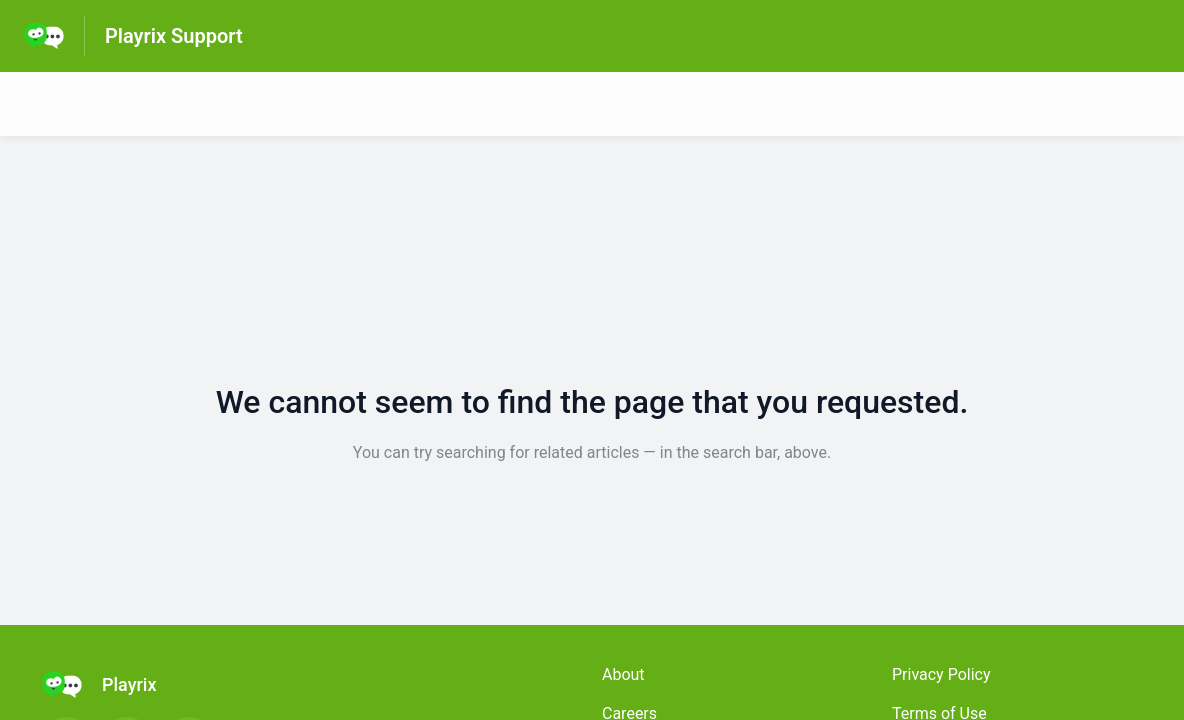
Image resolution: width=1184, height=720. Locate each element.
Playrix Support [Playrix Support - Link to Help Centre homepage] (174, 36)
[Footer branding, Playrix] (109, 685)
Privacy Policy (941, 674)
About (623, 674)
